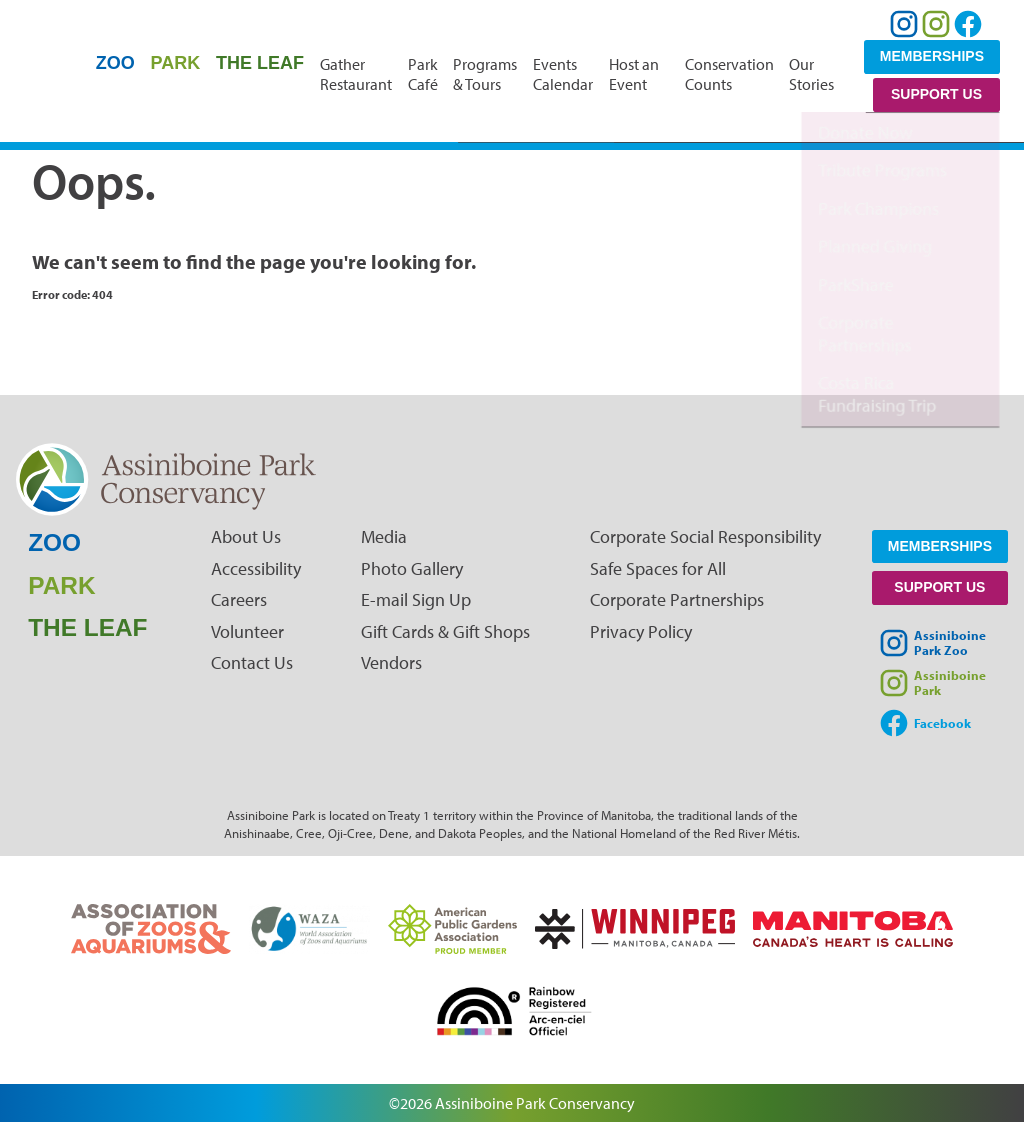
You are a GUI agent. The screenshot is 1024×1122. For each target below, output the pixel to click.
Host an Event (634, 74)
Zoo (115, 63)
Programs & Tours (485, 74)
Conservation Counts (729, 74)
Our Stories (811, 74)
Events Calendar (563, 74)
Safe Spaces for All (658, 568)
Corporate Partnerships (677, 599)
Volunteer (247, 631)
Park (176, 63)
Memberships (932, 56)
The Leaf (260, 63)
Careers (239, 599)
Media (384, 536)
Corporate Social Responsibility (705, 536)
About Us (246, 536)
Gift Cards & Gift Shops (445, 631)
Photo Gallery (412, 568)
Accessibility (256, 568)
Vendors (391, 662)
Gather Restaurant (356, 74)
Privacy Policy (641, 631)
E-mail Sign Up (416, 599)
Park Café (423, 74)
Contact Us (252, 662)
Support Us (936, 94)
